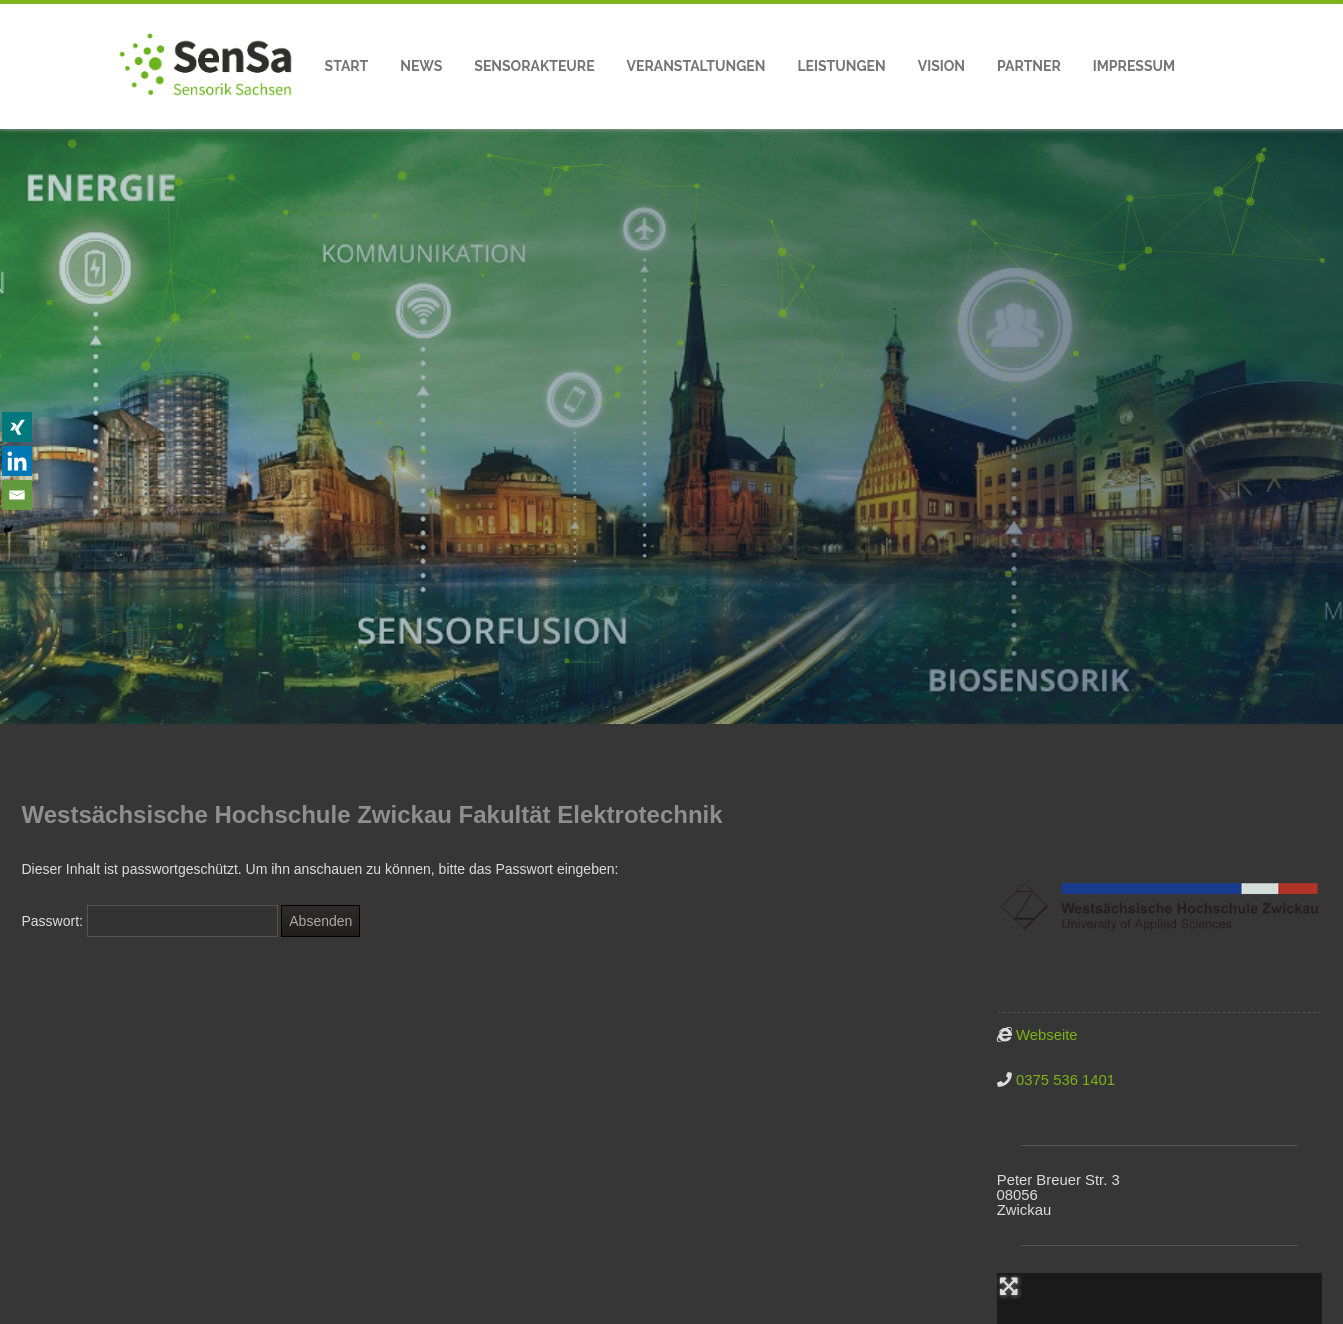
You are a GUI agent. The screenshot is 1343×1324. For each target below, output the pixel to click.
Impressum (1134, 66)
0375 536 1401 (1065, 1080)
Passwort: (150, 921)
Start (347, 66)
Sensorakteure (534, 66)
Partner (1029, 66)
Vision (941, 66)
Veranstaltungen (696, 66)
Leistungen (841, 66)
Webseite (1047, 1035)
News (421, 66)
